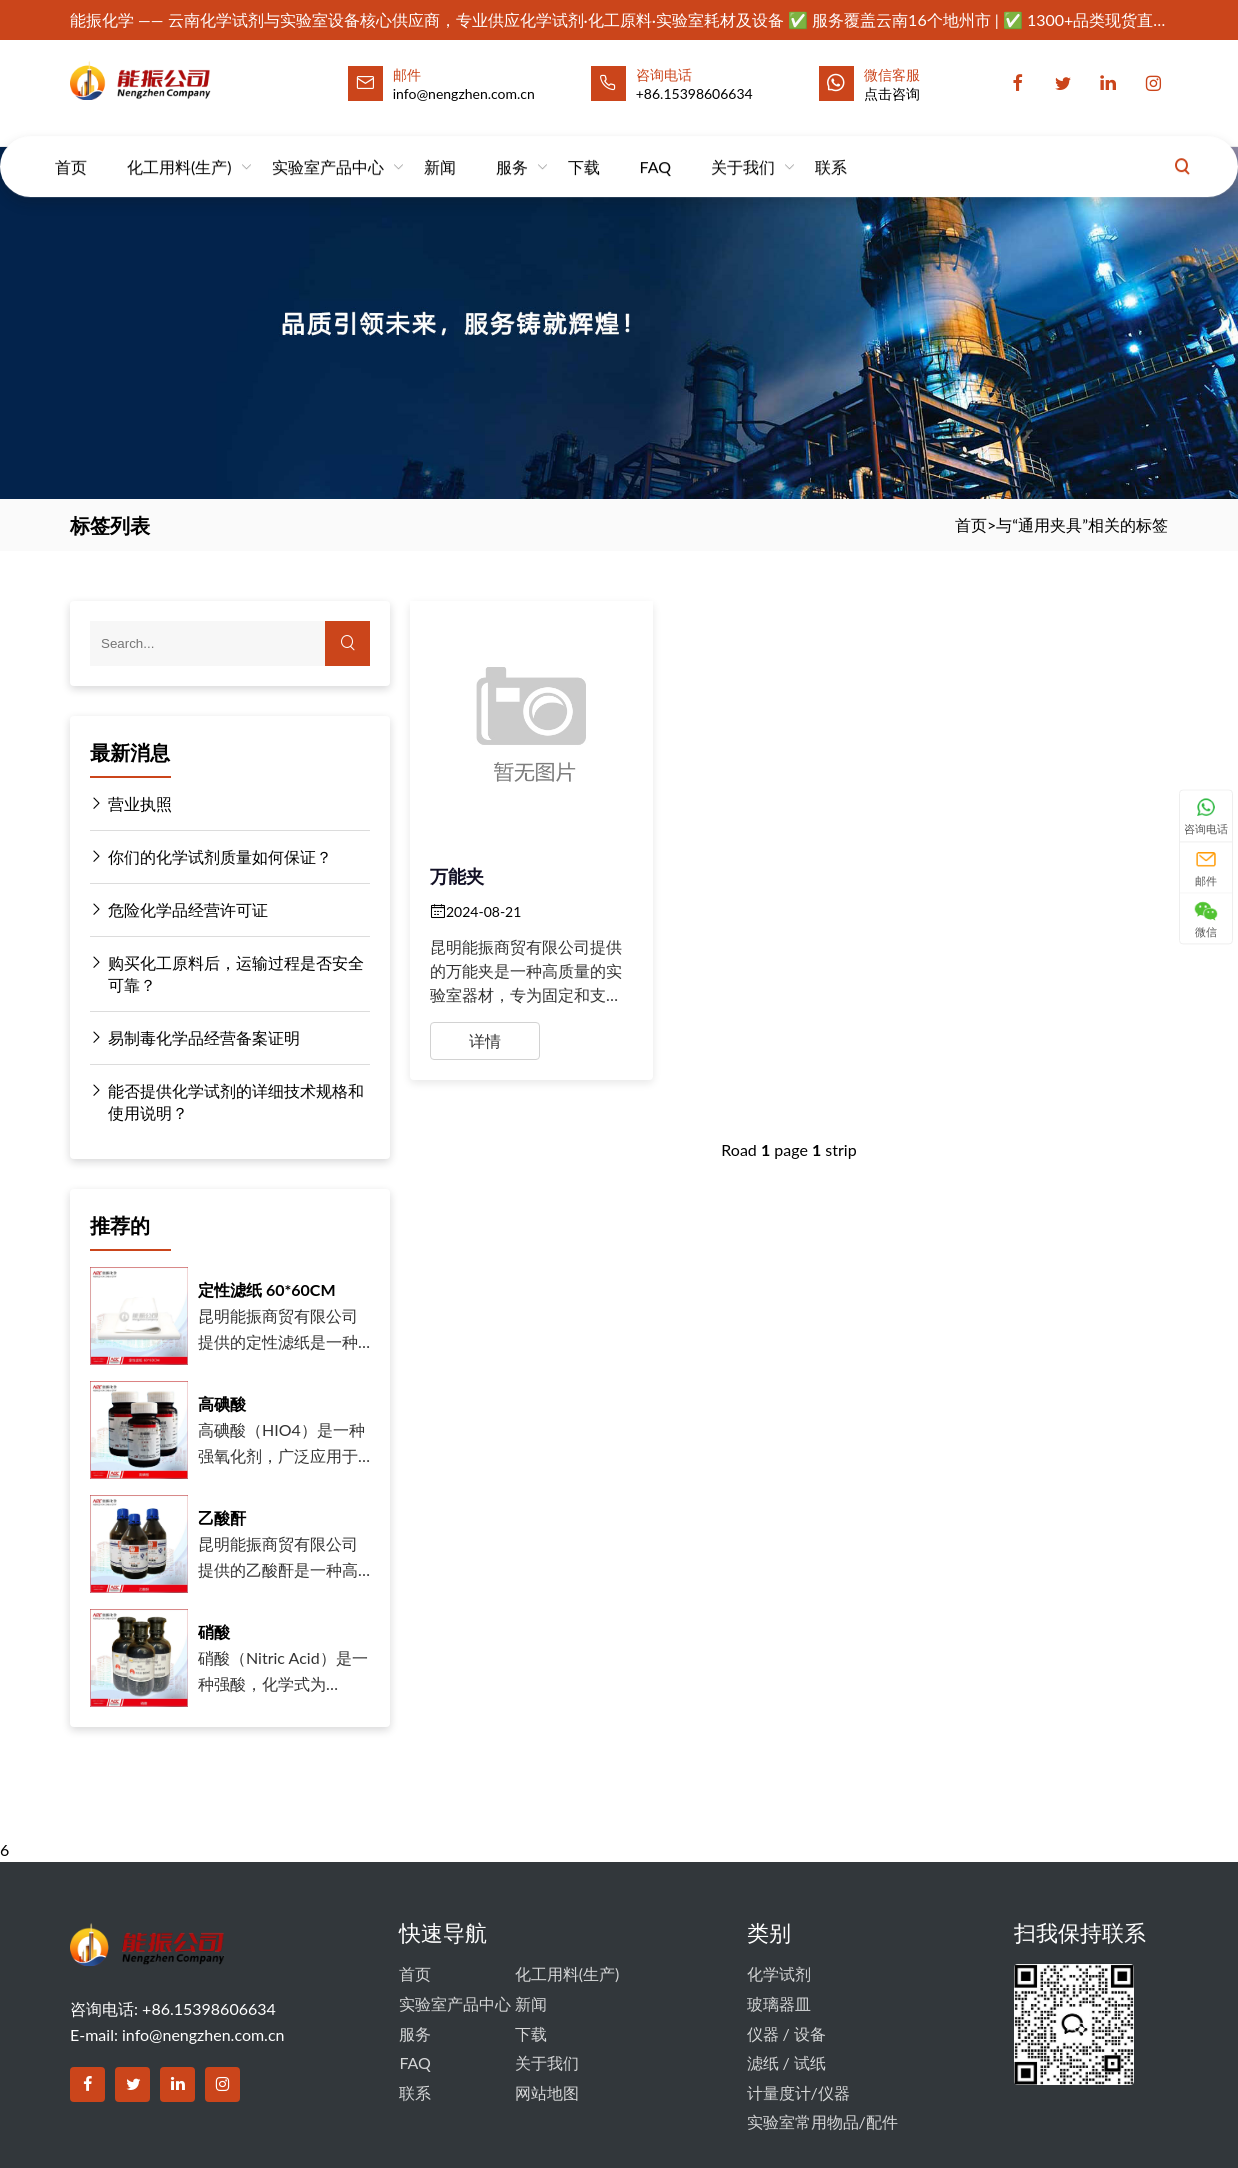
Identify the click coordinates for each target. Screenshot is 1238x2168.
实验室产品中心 (328, 148)
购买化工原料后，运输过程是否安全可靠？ (227, 973)
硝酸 (214, 1631)
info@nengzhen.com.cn (203, 2034)
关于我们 (743, 148)
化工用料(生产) (179, 148)
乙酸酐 (222, 1517)
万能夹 (457, 876)
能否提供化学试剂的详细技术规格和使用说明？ (227, 1101)
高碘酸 (222, 1403)
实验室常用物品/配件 (822, 2121)
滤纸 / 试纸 (786, 2062)
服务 (512, 148)
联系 (831, 148)
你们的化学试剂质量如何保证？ (211, 857)
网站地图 (547, 2092)
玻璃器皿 (779, 2003)
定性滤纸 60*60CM (267, 1289)
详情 (485, 1040)
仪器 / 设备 (786, 2033)
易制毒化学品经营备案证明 (195, 1038)
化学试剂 (779, 1973)
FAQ (655, 148)
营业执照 (131, 804)
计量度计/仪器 (798, 2092)
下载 (584, 148)
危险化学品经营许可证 (179, 910)
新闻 (440, 148)
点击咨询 (892, 93)
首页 (71, 148)
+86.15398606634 (694, 93)
